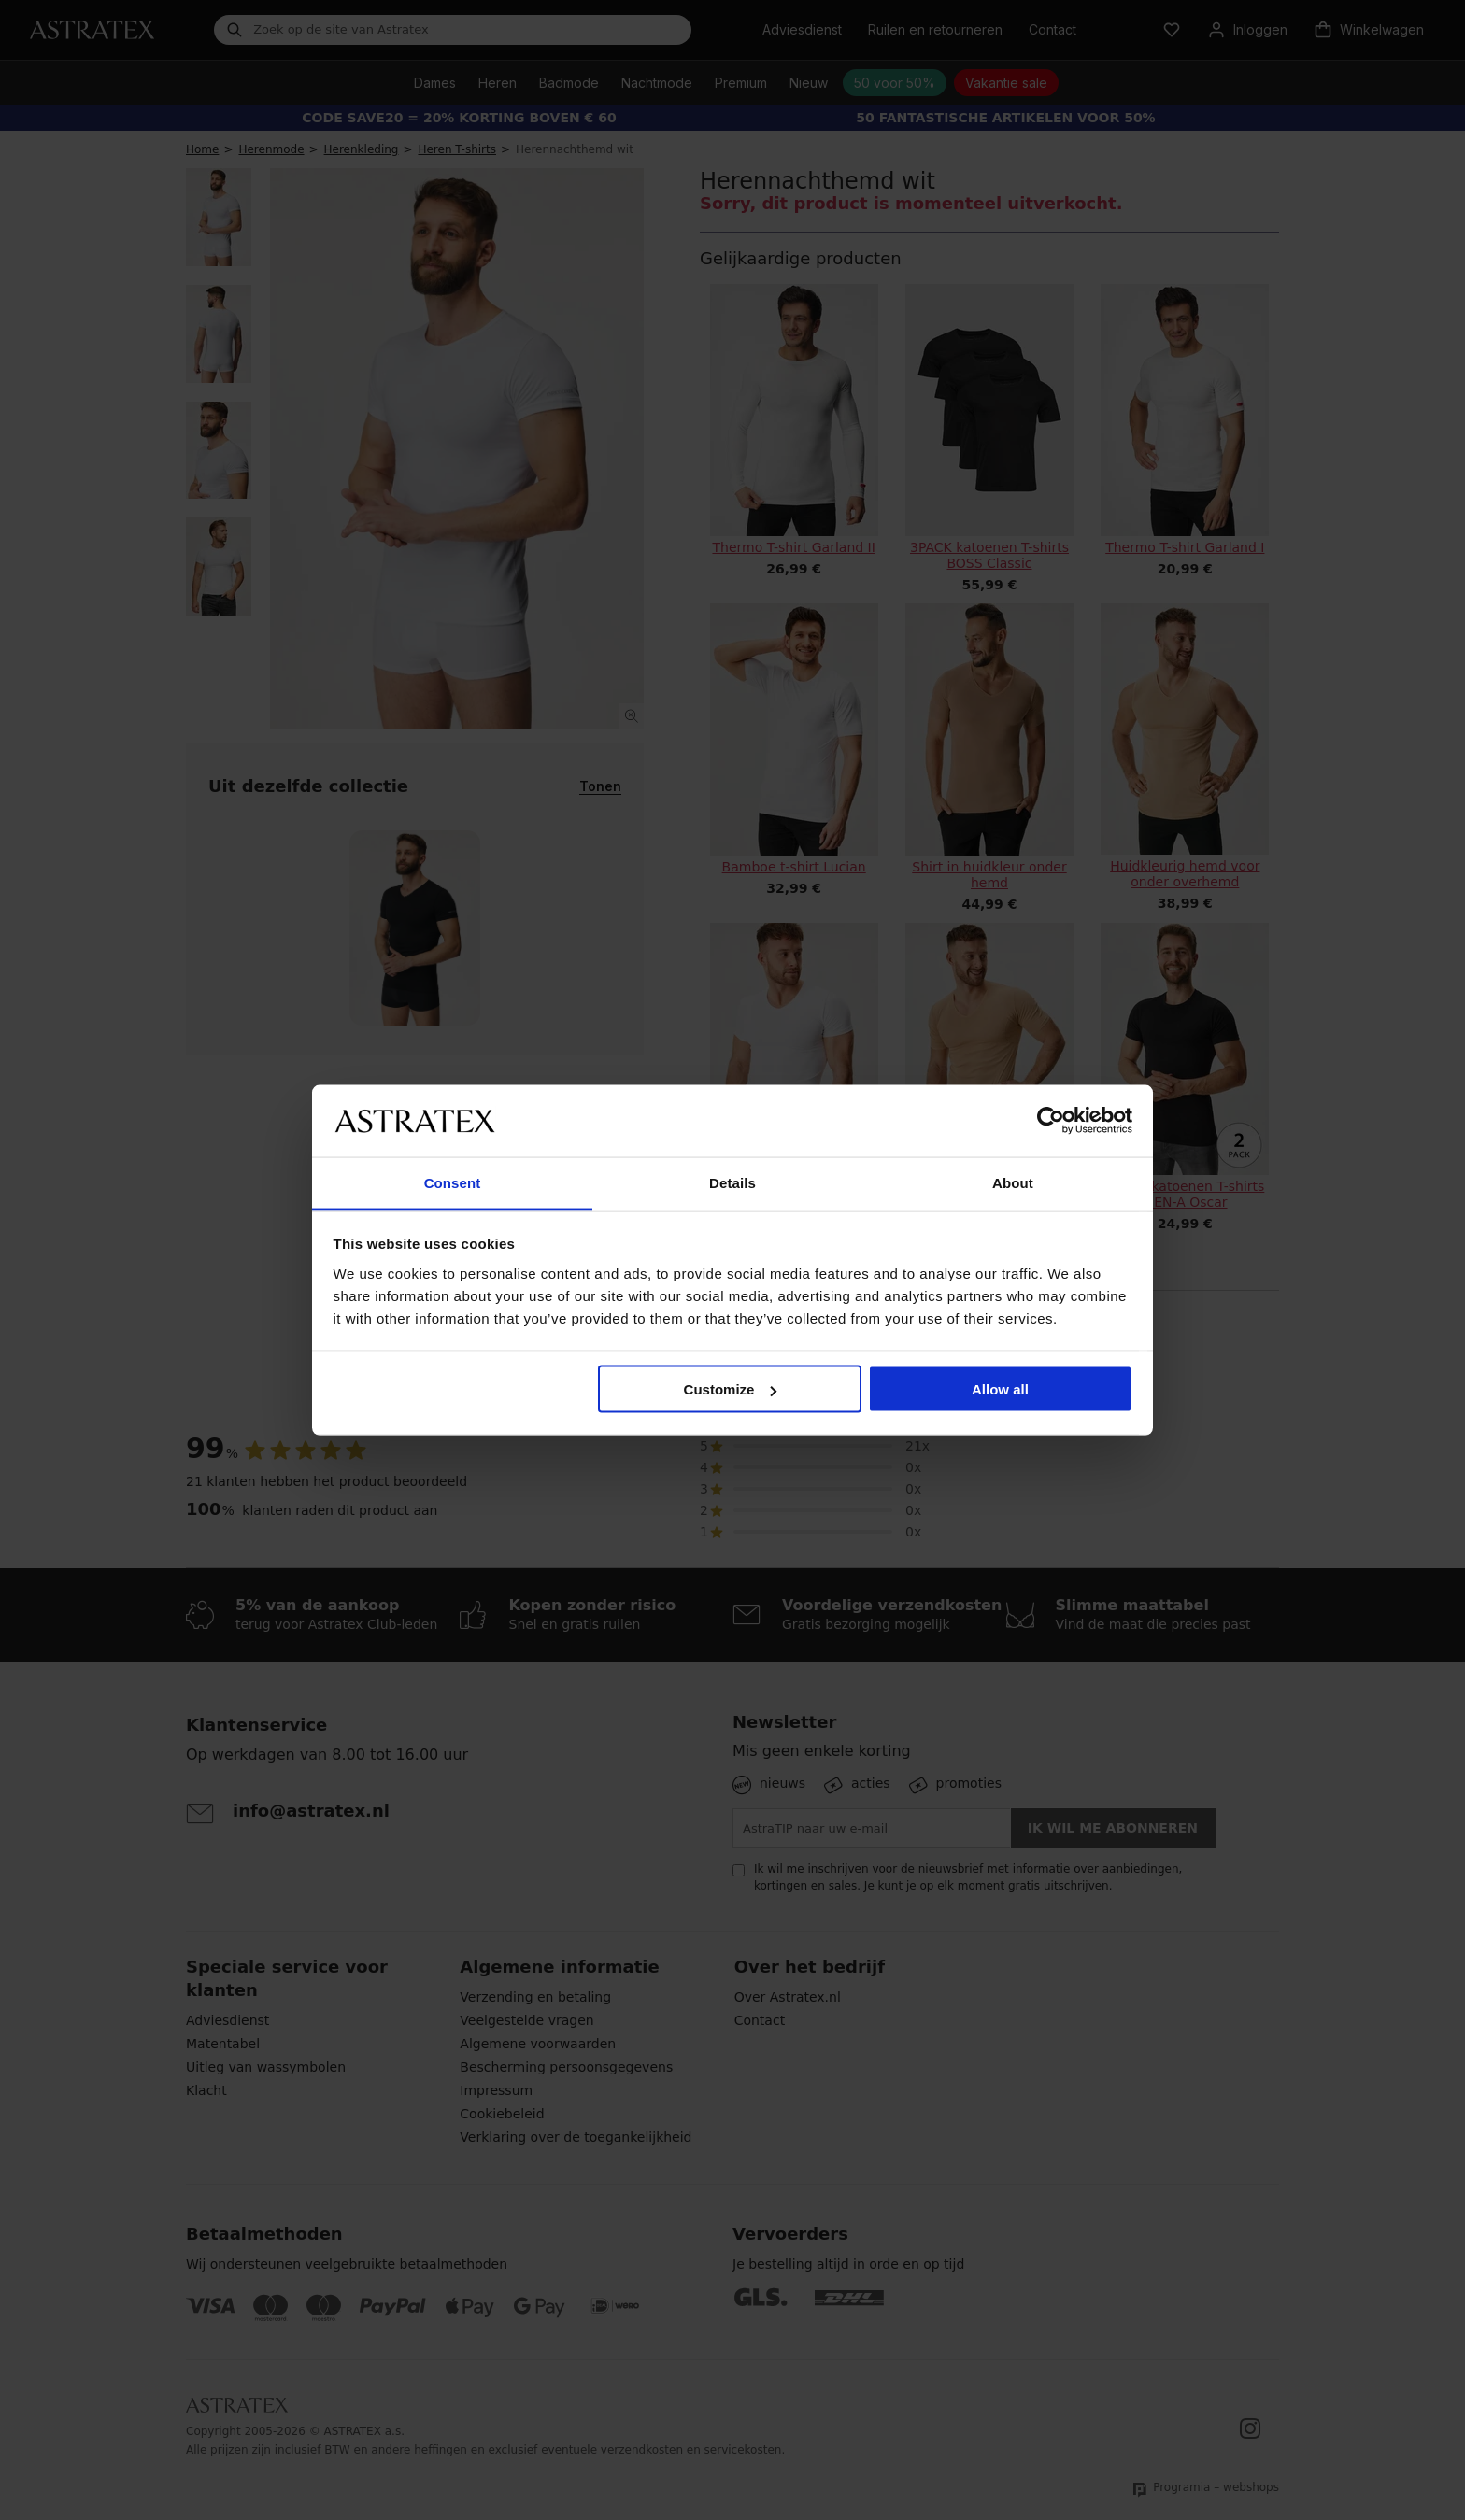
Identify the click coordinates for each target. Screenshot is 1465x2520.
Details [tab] (732, 1182)
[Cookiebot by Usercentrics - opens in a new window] (1050, 1121)
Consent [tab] (452, 1182)
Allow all (1000, 1389)
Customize (730, 1389)
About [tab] (1012, 1182)
